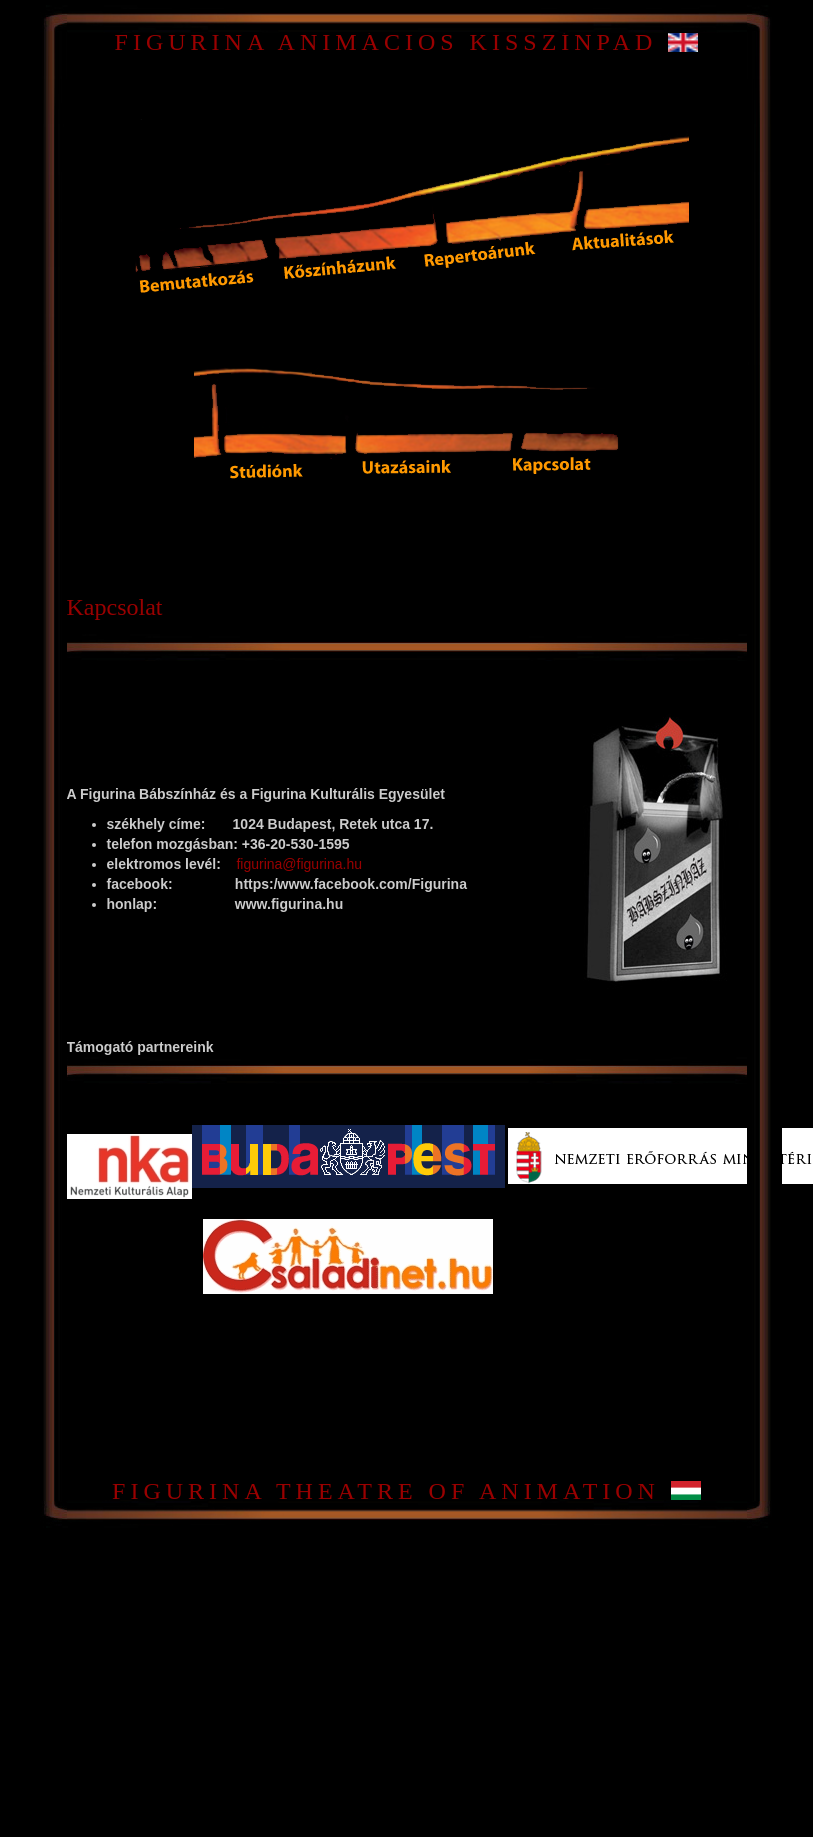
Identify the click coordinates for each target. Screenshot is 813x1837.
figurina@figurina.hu (299, 864)
